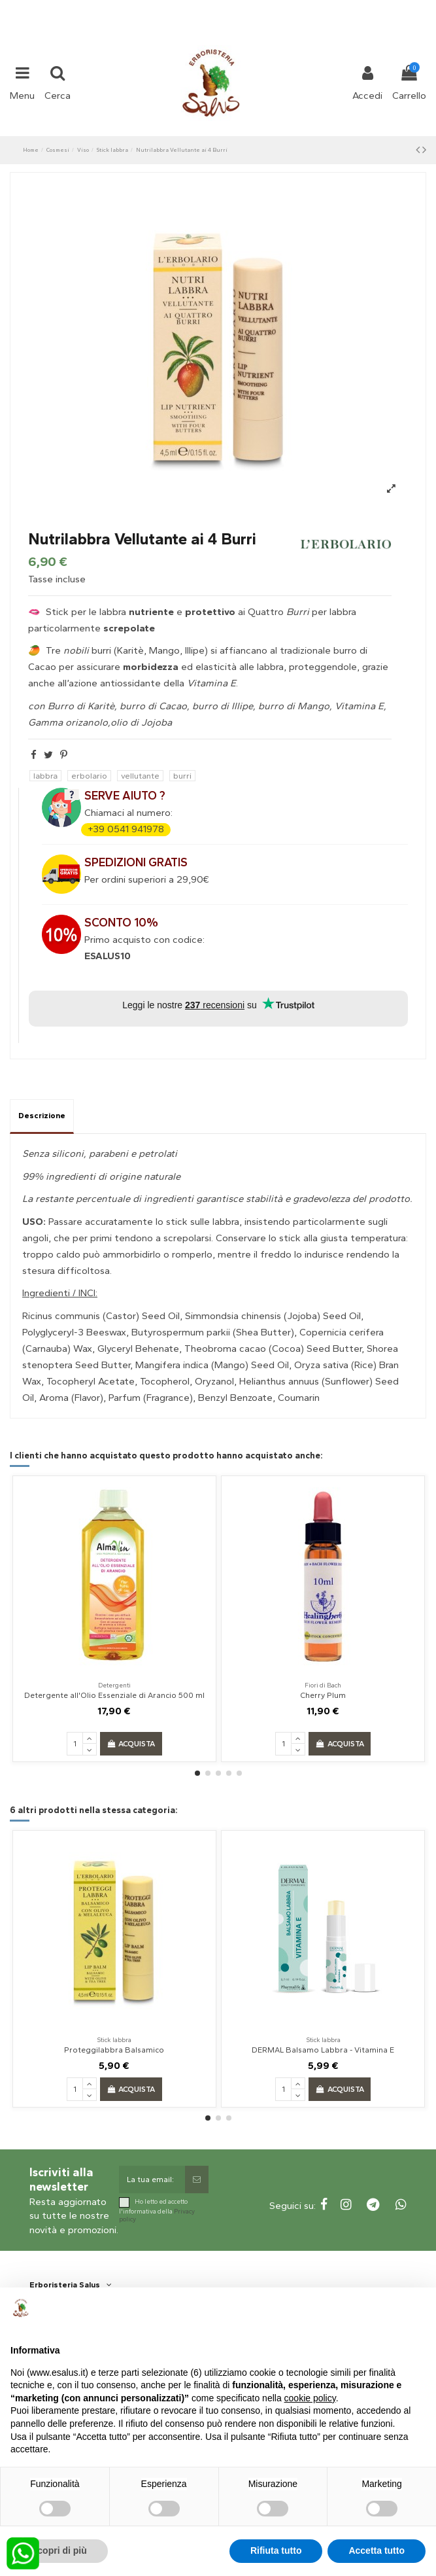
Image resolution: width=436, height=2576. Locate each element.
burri (182, 776)
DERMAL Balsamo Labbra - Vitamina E (323, 2050)
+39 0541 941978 (126, 829)
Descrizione (41, 1115)
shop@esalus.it (270, 8)
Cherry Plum (323, 1695)
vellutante (140, 776)
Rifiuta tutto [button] (276, 2550)
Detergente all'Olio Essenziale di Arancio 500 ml (114, 1695)
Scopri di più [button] (59, 2550)
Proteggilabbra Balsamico (114, 2050)
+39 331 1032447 (169, 8)
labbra (45, 776)
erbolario (89, 776)
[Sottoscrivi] (197, 2179)
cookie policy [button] (310, 2398)
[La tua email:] (152, 2179)
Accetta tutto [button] (376, 2550)
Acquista (131, 1743)
